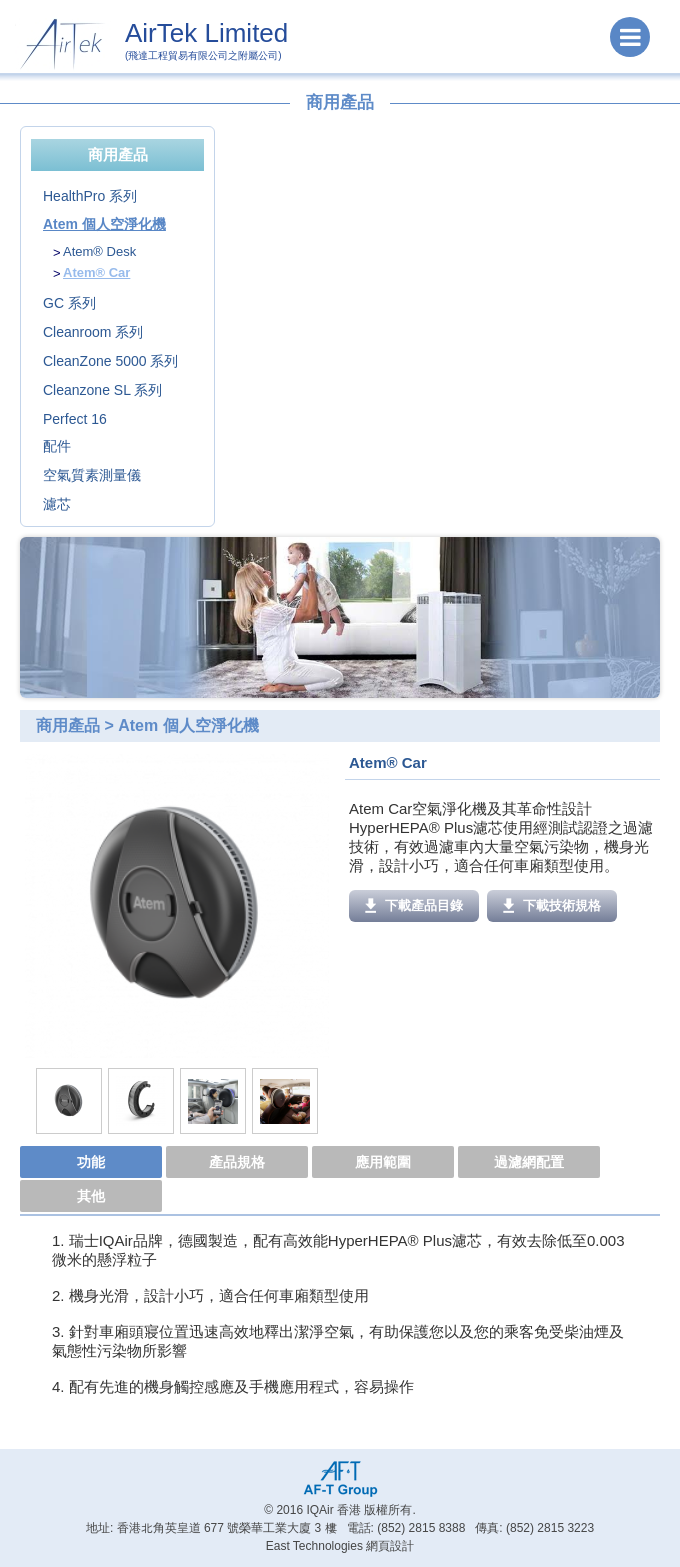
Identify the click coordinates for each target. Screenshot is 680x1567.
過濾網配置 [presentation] (529, 1162)
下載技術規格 (552, 905)
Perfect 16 (75, 419)
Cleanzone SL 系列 (102, 390)
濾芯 (57, 504)
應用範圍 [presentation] (383, 1162)
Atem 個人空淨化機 (104, 224)
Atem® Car (96, 272)
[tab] (93, 1163)
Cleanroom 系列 (93, 332)
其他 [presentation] (91, 1196)
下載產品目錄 (414, 905)
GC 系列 (69, 303)
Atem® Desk (99, 251)
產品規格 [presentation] (237, 1162)
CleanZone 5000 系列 (110, 361)
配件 (57, 446)
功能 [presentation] (91, 1162)
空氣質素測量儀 (92, 475)
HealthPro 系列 (90, 196)
